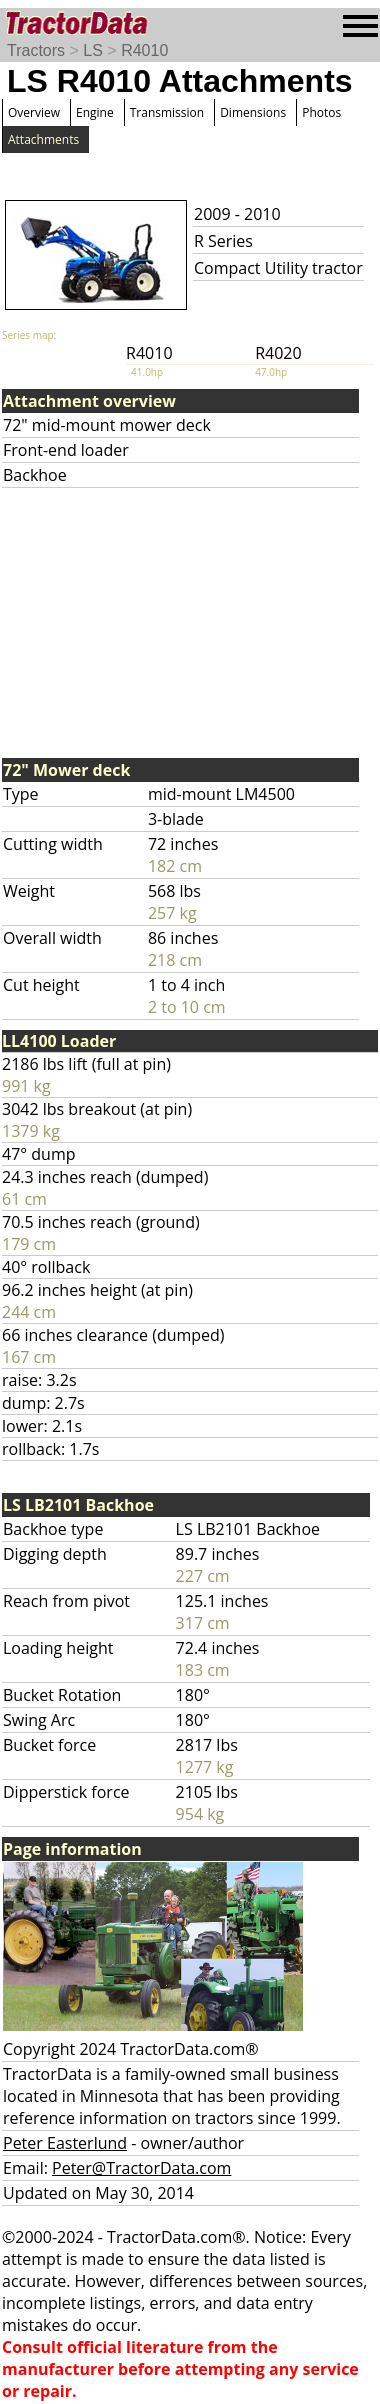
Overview (34, 112)
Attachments (43, 139)
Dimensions (253, 112)
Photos (321, 112)
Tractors (36, 50)
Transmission (167, 112)
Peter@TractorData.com (141, 2168)
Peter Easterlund (65, 2143)
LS (93, 50)
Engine (95, 112)
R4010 (144, 50)
